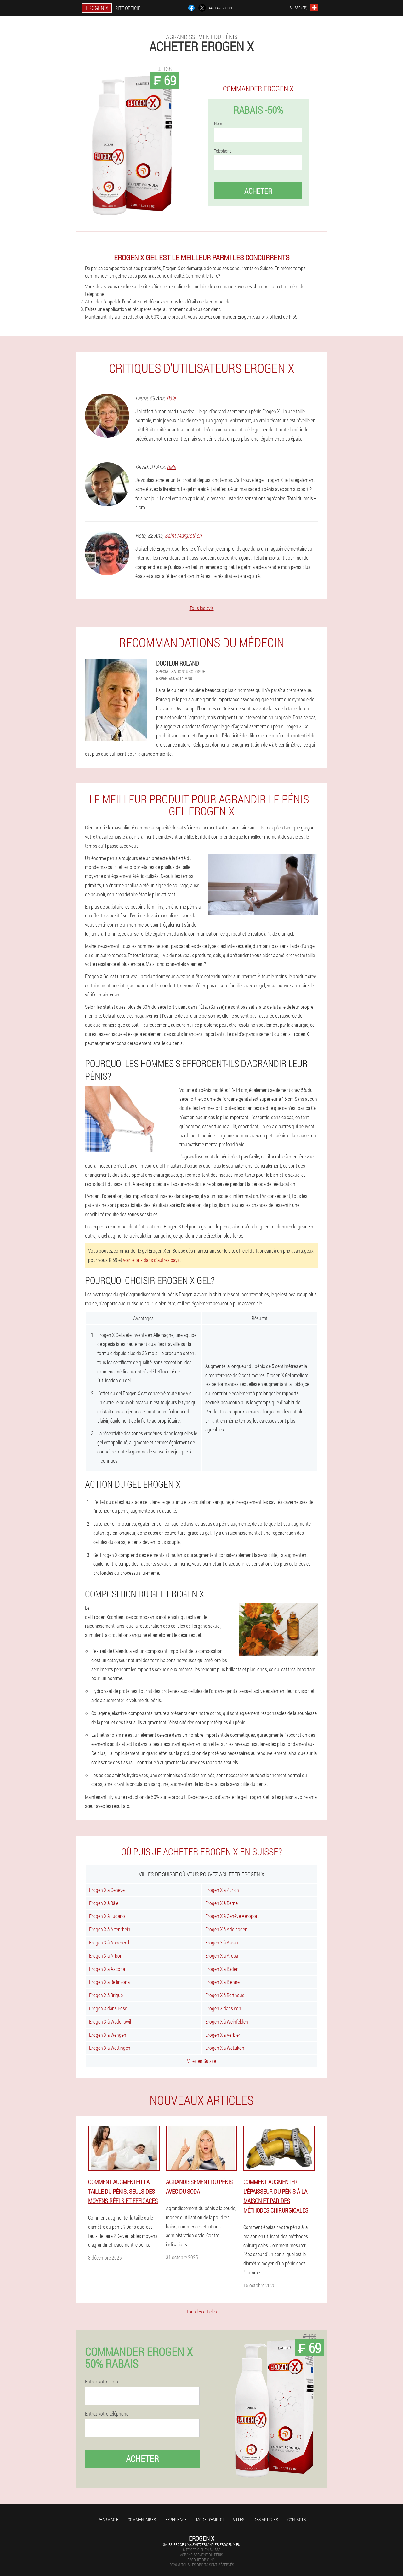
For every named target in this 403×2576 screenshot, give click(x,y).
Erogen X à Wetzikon (224, 2047)
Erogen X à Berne (221, 1903)
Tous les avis (202, 608)
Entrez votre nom (101, 2381)
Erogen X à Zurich (222, 1889)
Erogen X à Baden (222, 1969)
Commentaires (142, 2519)
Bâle (171, 398)
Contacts (296, 2519)
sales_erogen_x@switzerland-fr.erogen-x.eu (201, 2544)
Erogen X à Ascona (107, 1969)
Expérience (176, 2519)
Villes (238, 2519)
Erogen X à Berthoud (225, 1995)
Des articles (266, 2519)
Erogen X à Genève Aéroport (232, 1916)
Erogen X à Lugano (107, 1916)
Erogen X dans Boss (108, 2008)
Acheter (258, 191)
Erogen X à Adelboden (226, 1929)
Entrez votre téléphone (106, 2413)
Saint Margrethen (183, 535)
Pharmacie (108, 2519)
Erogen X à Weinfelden (226, 2021)
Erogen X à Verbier (222, 2034)
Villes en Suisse (201, 2061)
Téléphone (222, 151)
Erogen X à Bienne (222, 1981)
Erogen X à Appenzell (109, 1942)
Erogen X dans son (223, 2008)
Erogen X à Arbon (105, 1955)
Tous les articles (201, 2311)
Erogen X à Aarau (221, 1942)
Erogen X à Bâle (103, 1903)
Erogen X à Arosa (221, 1955)
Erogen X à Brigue (106, 1995)
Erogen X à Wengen (107, 2034)
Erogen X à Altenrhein (109, 1929)
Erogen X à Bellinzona (109, 1981)
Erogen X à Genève (107, 1889)
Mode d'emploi (210, 2519)
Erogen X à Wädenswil (110, 2021)
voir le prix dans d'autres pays (151, 1259)
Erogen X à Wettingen (109, 2047)
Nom (218, 123)
